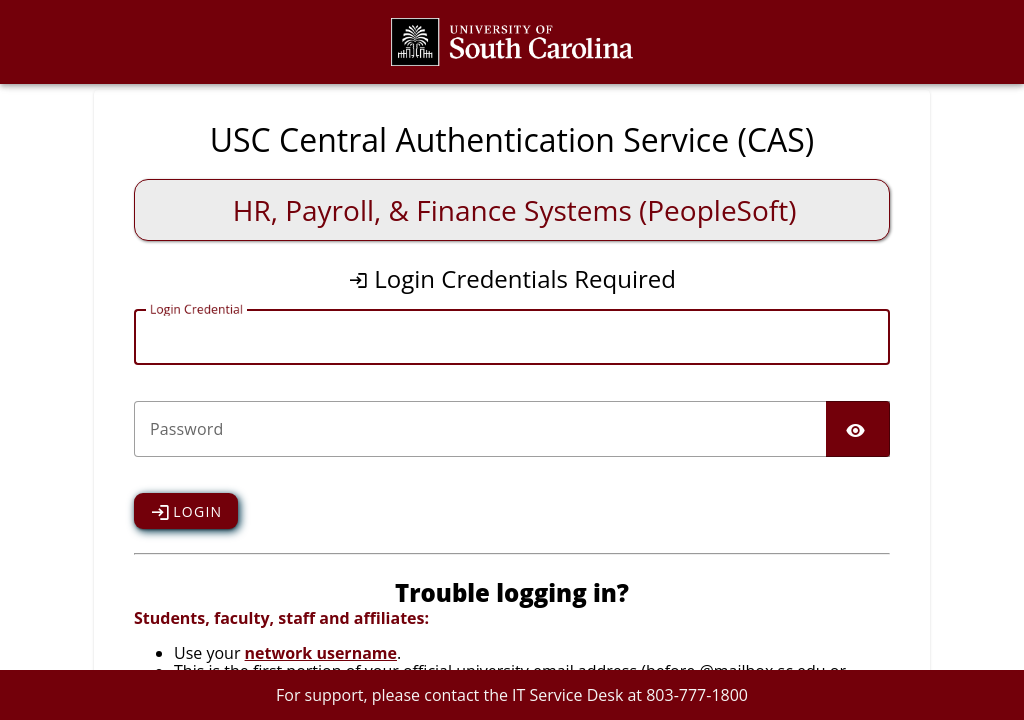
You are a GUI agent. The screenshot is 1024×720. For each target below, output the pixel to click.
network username (321, 653)
